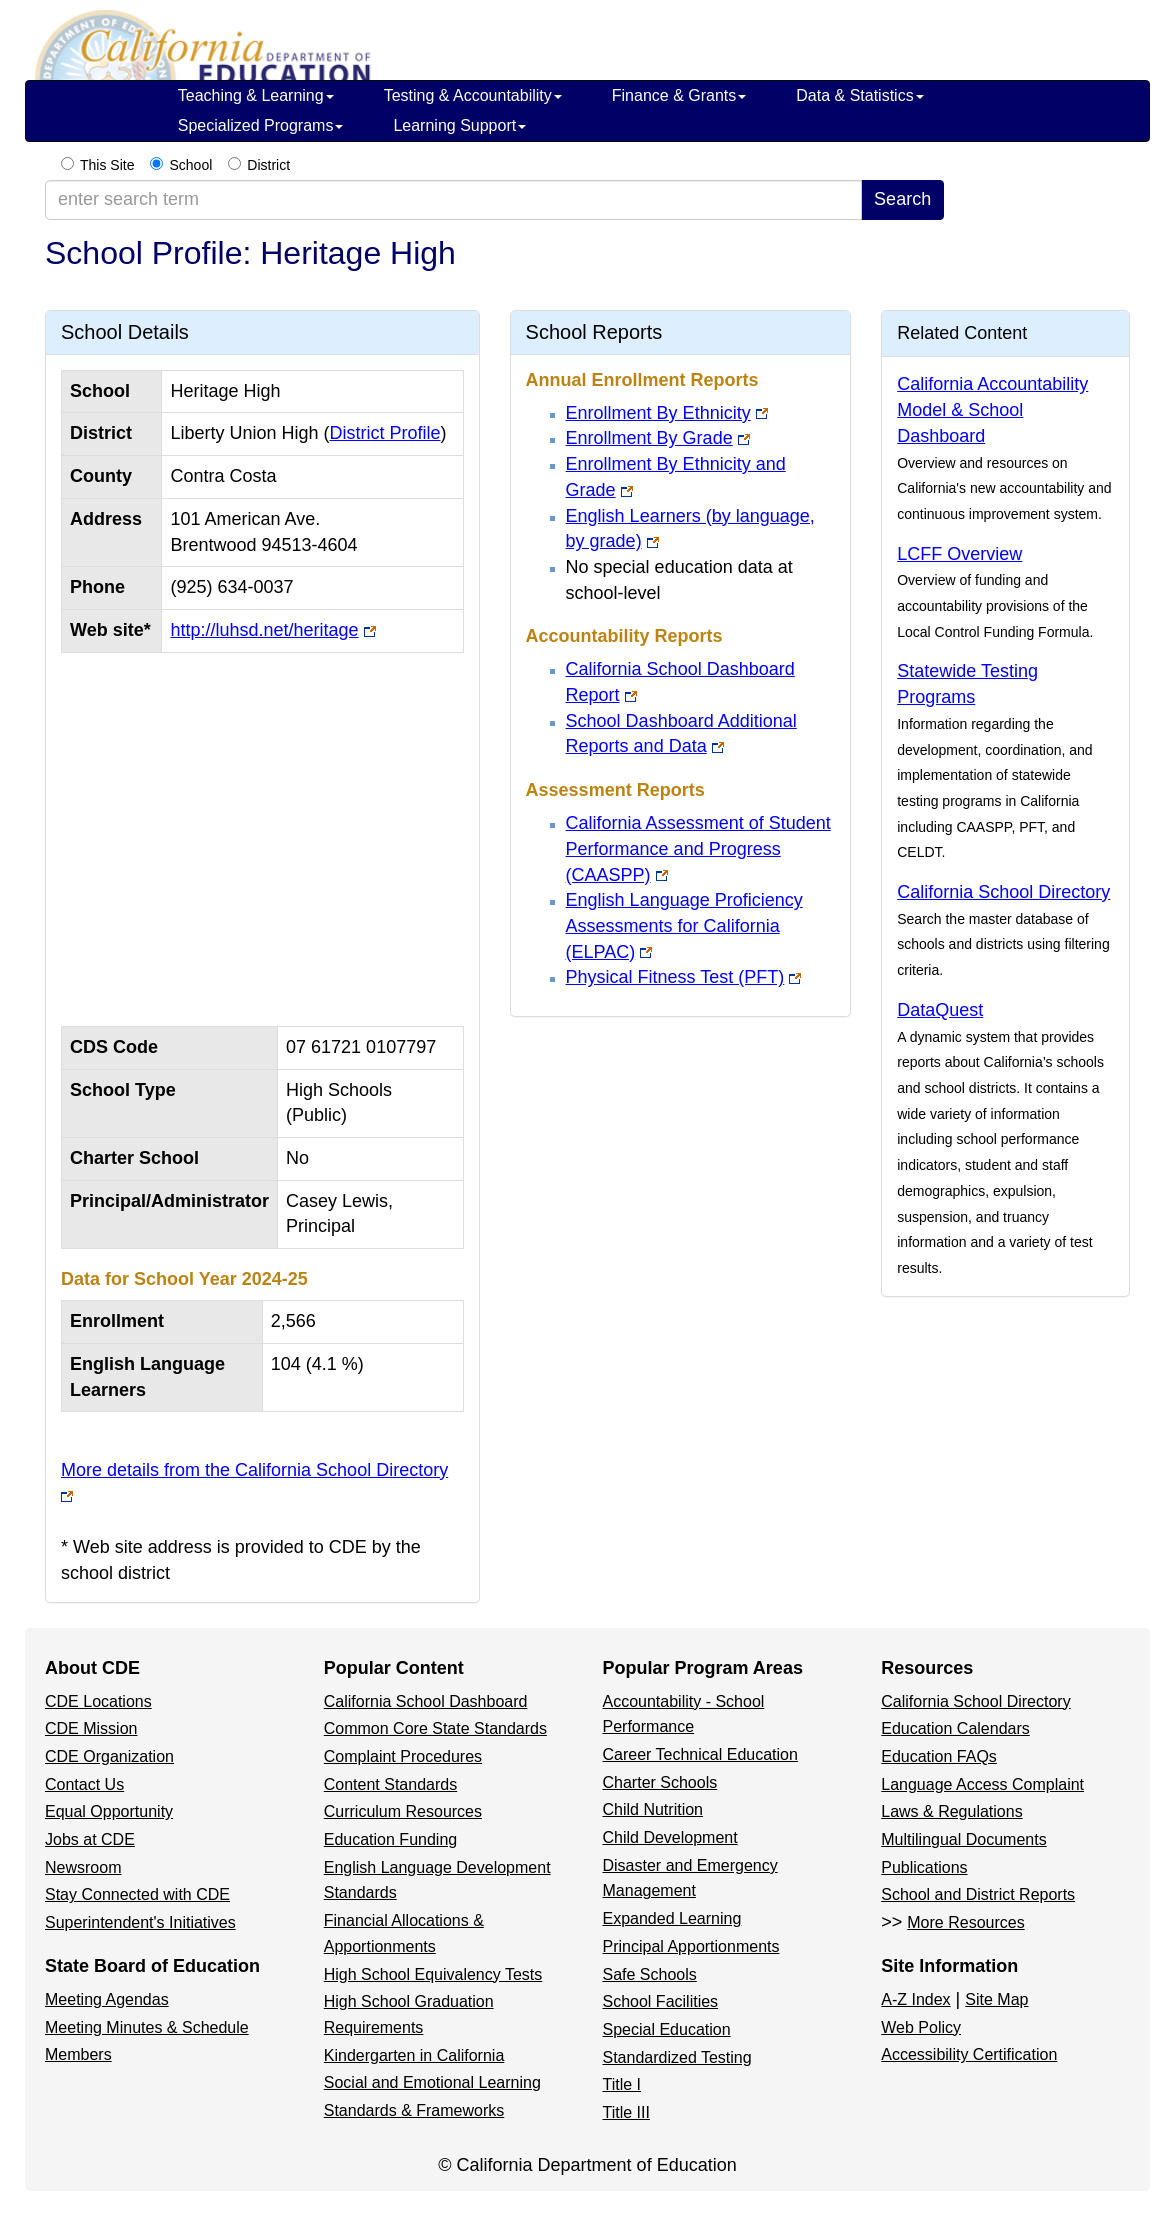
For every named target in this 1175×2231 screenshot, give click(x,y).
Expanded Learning (672, 1918)
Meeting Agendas (107, 1999)
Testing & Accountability (473, 95)
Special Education (667, 2029)
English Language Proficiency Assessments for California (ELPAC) (684, 925)
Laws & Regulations (951, 1811)
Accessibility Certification (969, 2054)
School (190, 165)
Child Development (670, 1837)
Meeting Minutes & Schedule (147, 2027)
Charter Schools (660, 1782)
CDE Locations (98, 1701)
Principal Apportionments (691, 1946)
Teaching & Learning (256, 95)
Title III (626, 2112)
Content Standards (390, 1784)
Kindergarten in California (414, 2055)
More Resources (965, 1922)
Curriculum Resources (403, 1811)
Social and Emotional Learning (432, 2082)
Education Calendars (955, 1728)
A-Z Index (915, 1999)
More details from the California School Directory (254, 1470)
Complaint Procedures (403, 1756)
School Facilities (661, 2001)
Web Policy (921, 2027)
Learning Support (459, 125)
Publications (924, 1867)
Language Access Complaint (982, 1784)
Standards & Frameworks (414, 2110)
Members (78, 2054)
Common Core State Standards (435, 1728)
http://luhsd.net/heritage (264, 630)
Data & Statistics (859, 95)
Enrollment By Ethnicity (658, 413)
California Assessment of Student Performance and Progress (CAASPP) (698, 848)
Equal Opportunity (109, 1811)
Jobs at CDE (90, 1839)
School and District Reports (978, 1894)
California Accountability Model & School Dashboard (992, 409)
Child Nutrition (653, 1809)
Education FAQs (939, 1756)
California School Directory (1003, 892)
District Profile (384, 433)
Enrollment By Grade (649, 438)
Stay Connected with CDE (137, 1894)
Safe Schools (650, 1974)
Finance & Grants (679, 95)
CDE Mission (91, 1728)
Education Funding (390, 1839)
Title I (622, 2084)
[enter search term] (453, 200)
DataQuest (940, 1010)
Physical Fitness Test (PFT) (675, 977)
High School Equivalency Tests (433, 1974)
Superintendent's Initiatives (140, 1922)
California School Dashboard (426, 1701)
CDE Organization (109, 1756)
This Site (107, 165)
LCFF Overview (959, 554)
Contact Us (84, 1784)
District (268, 165)
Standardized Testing (677, 2057)
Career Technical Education (700, 1754)
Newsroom (83, 1867)
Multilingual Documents (963, 1839)
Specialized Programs (261, 125)
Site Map (996, 1999)
